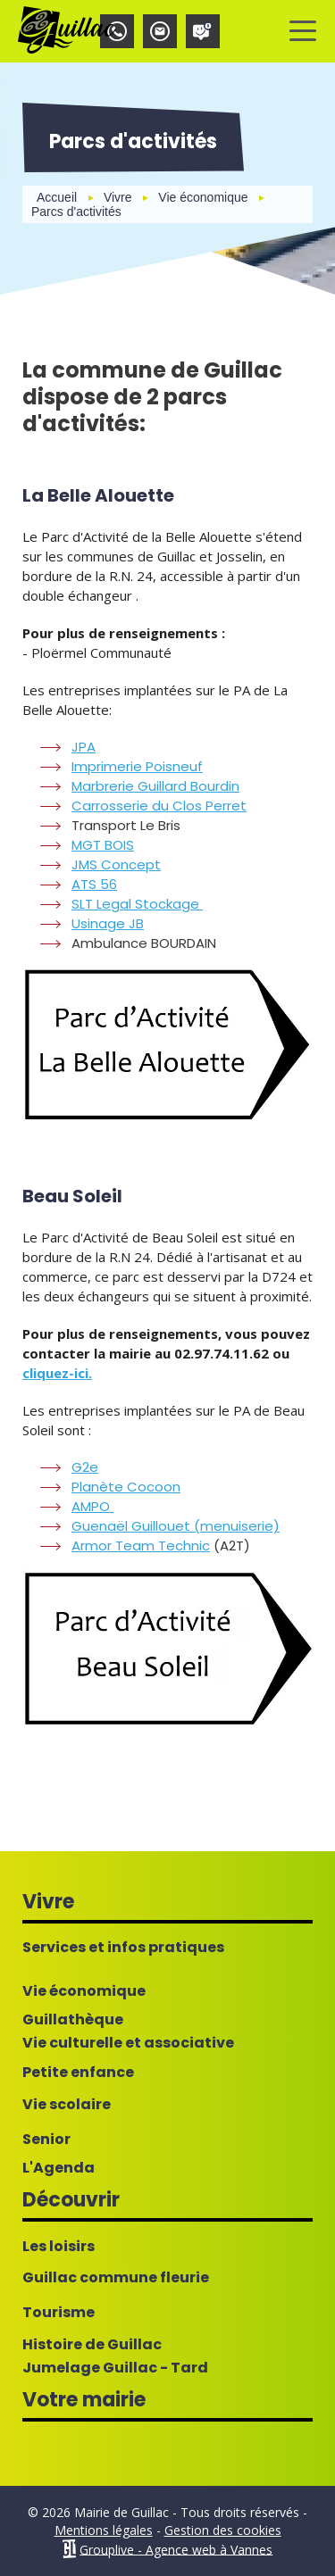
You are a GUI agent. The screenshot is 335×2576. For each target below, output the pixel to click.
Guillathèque (72, 2020)
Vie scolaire (66, 2105)
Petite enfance (78, 2073)
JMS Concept (116, 864)
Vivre (118, 197)
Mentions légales (103, 2530)
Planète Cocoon (125, 1486)
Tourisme (58, 2313)
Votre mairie (84, 2400)
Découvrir (71, 2200)
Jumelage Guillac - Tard (115, 2368)
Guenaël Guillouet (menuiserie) (175, 1526)
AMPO (92, 1506)
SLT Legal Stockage (137, 903)
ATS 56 (94, 884)
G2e (84, 1467)
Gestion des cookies (222, 2530)
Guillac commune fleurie (115, 2278)
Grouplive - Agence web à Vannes (176, 2548)
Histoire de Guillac (92, 2345)
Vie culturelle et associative (128, 2043)
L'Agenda (58, 2168)
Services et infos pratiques (123, 1948)
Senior (46, 2139)
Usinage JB (107, 923)
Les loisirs (58, 2247)
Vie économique (202, 197)
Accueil (57, 197)
